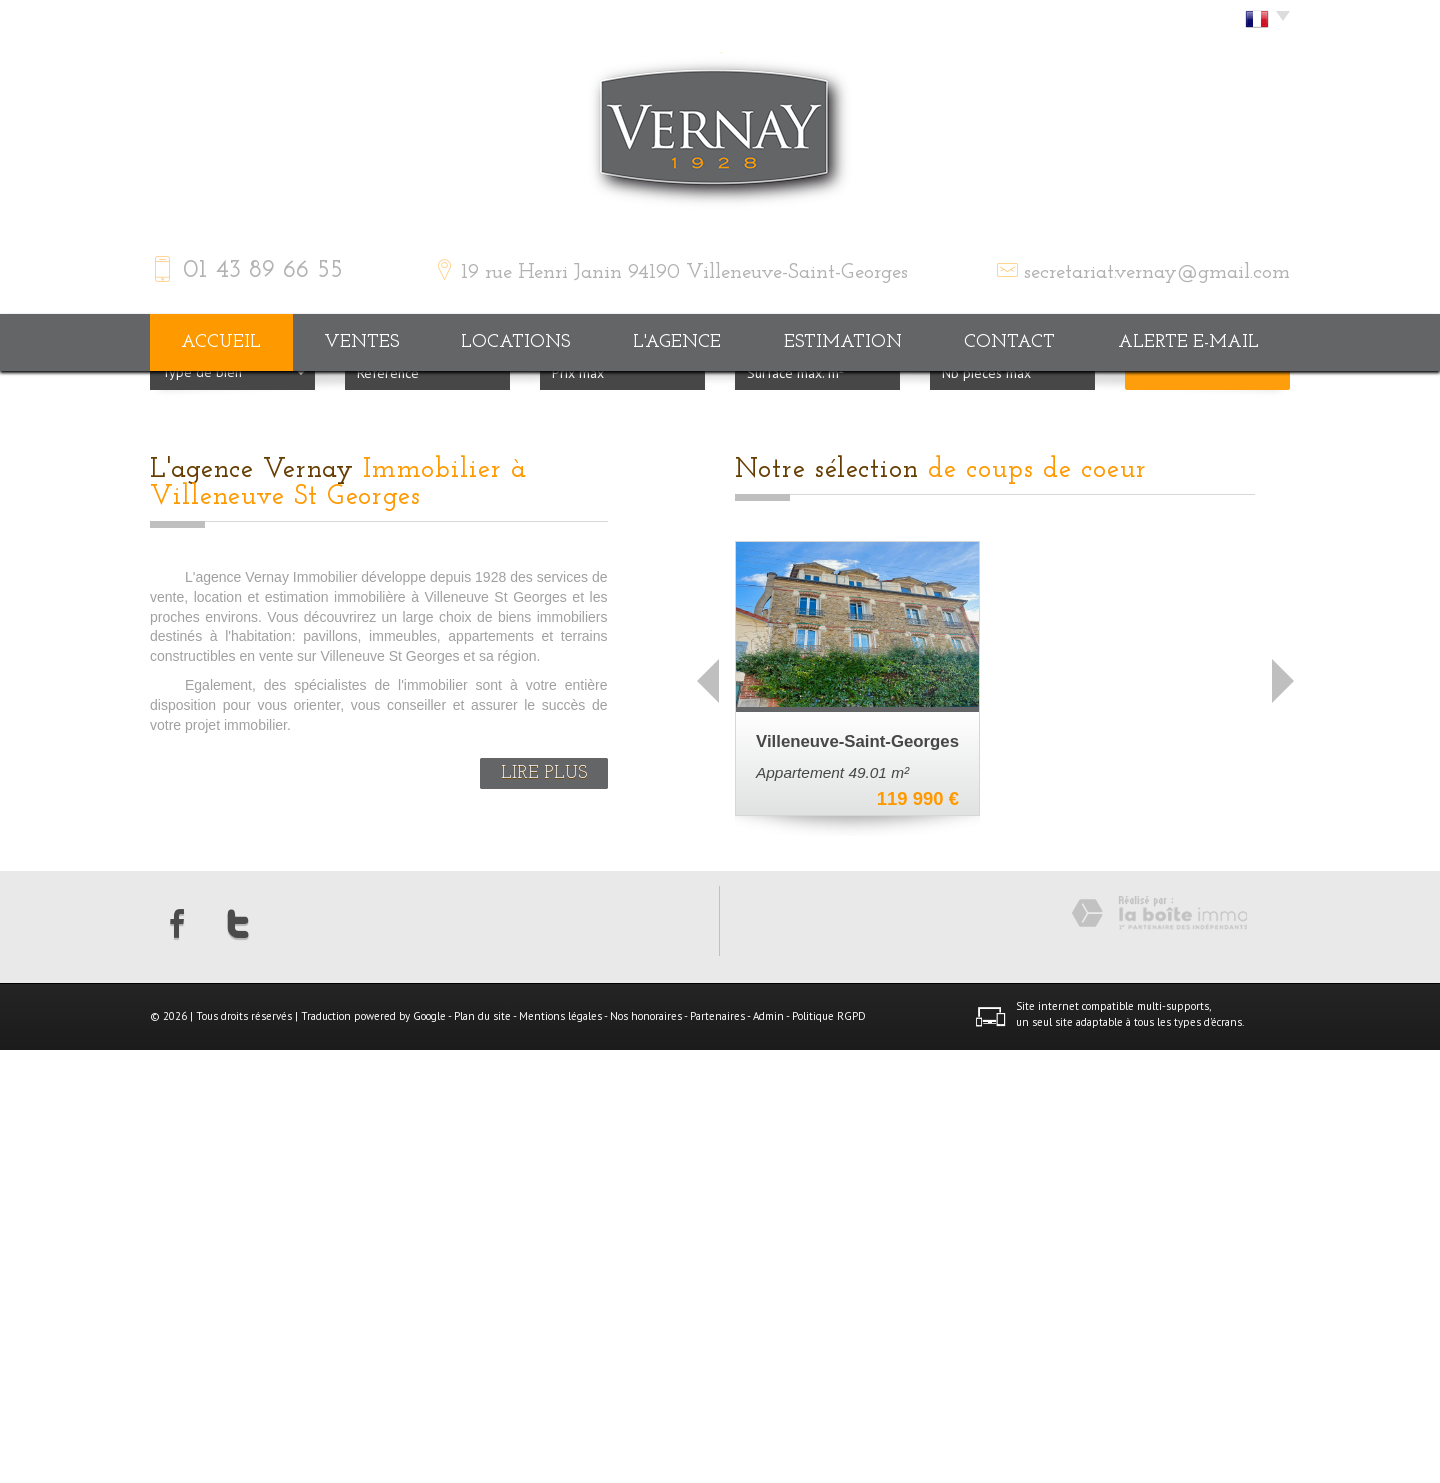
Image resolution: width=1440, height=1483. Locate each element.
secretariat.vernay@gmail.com (1157, 272)
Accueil (221, 342)
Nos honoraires (646, 1449)
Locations (515, 342)
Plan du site (482, 1449)
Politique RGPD (829, 1449)
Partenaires (717, 1449)
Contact (1009, 342)
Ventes (361, 342)
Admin (768, 1449)
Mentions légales (560, 1449)
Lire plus (544, 1206)
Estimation (843, 342)
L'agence (677, 342)
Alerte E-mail (1188, 342)
